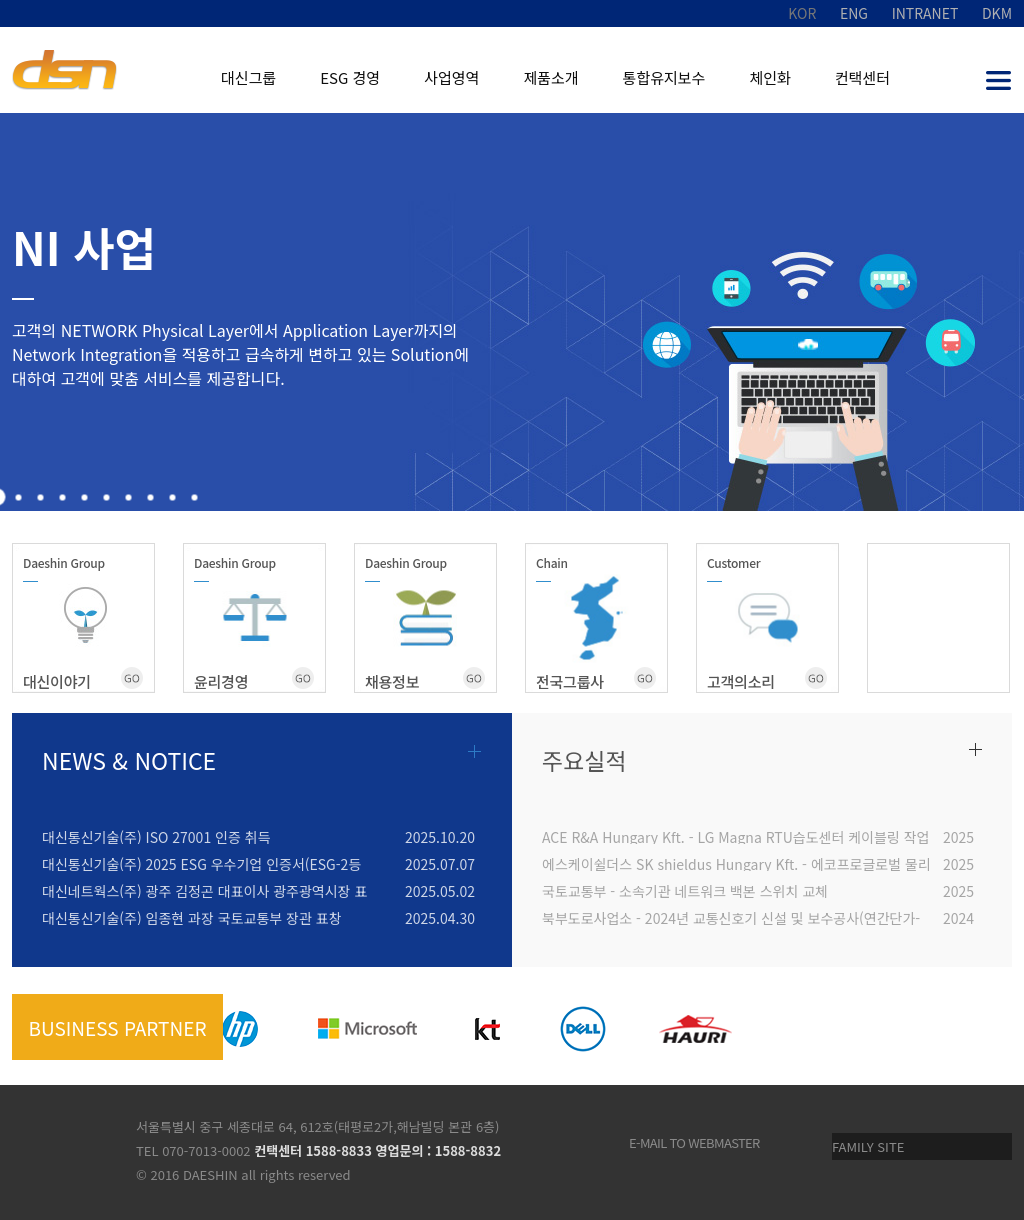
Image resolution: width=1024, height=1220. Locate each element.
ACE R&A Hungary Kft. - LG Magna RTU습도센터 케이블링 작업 (735, 835)
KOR (802, 13)
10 (195, 498)
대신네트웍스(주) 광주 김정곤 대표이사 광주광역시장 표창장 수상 (204, 889)
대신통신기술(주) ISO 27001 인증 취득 (156, 835)
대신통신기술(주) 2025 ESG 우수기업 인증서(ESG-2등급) (201, 862)
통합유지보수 (664, 77)
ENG (854, 13)
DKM (997, 13)
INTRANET (925, 13)
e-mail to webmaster (694, 1142)
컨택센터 (862, 77)
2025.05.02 (440, 889)
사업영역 (451, 77)
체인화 (769, 77)
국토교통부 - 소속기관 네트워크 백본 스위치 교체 (685, 889)
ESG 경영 (350, 77)
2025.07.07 (440, 862)
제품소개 (550, 77)
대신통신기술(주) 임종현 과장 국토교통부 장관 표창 (192, 916)
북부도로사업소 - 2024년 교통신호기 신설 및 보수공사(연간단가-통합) (731, 916)
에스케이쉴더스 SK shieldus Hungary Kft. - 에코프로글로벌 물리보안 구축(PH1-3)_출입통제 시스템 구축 (736, 862)
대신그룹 (248, 77)
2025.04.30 (440, 916)
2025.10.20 (440, 835)
